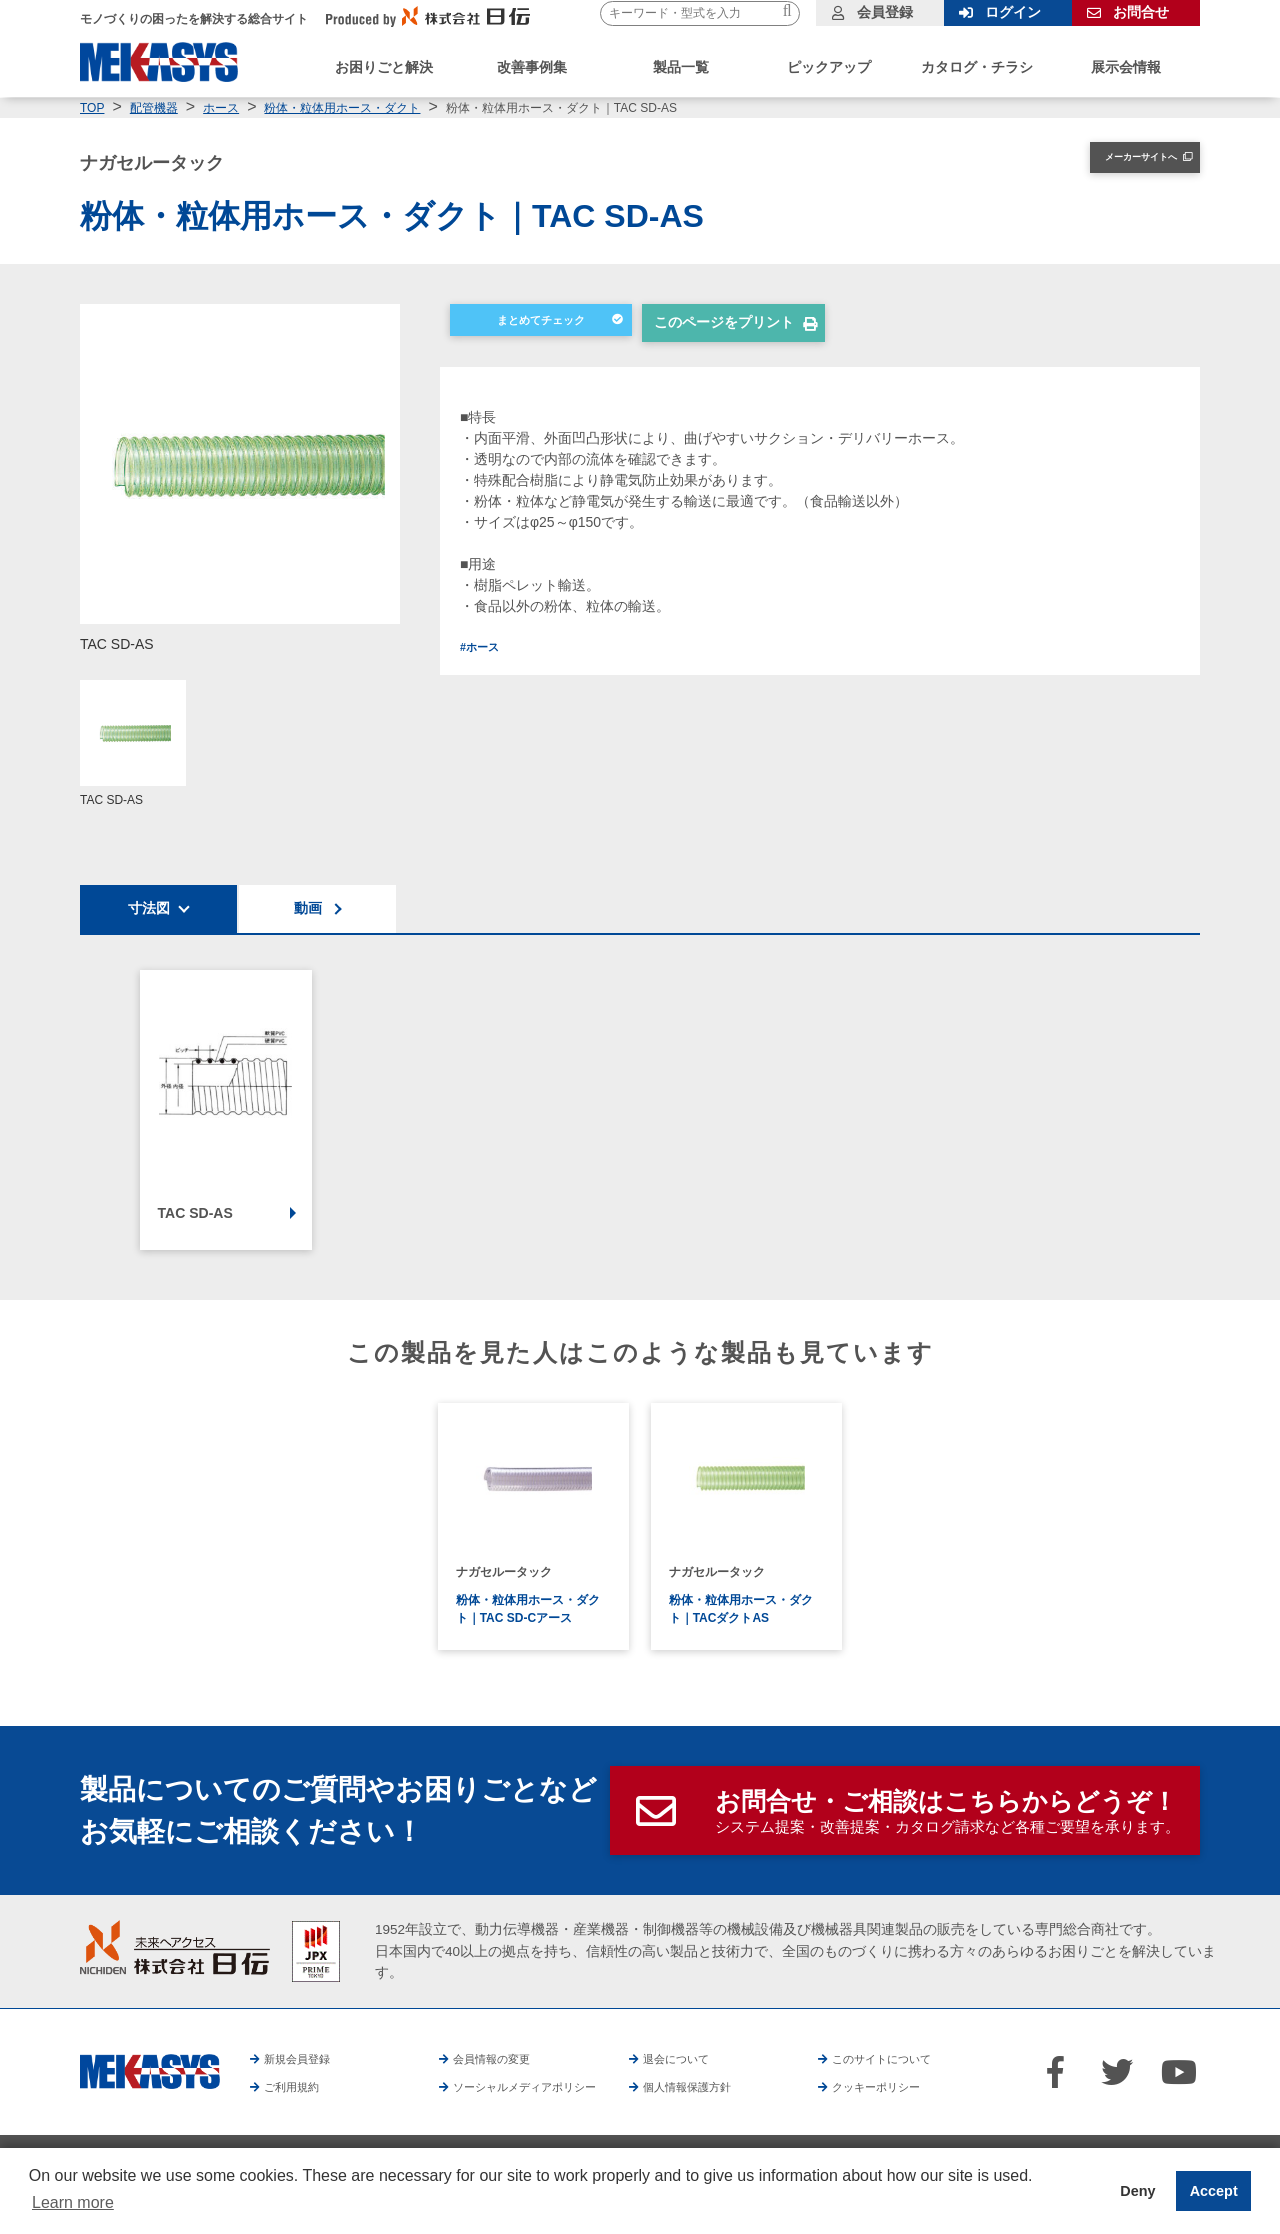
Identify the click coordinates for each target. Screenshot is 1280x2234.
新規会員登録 (307, 2059)
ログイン (1013, 12)
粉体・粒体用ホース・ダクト (342, 108)
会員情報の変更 (503, 2059)
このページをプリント (724, 328)
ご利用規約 (300, 2087)
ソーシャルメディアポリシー (545, 2087)
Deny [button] (1137, 2191)
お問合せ (1141, 12)
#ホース (485, 652)
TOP (92, 108)
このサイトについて (896, 2059)
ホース (221, 108)
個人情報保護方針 (737, 2087)
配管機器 (154, 108)
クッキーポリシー (927, 2087)
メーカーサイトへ (1122, 162)
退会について (686, 2059)
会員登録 (885, 12)
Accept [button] (1214, 2191)
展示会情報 (1126, 67)
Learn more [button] (73, 2202)
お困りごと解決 (384, 67)
